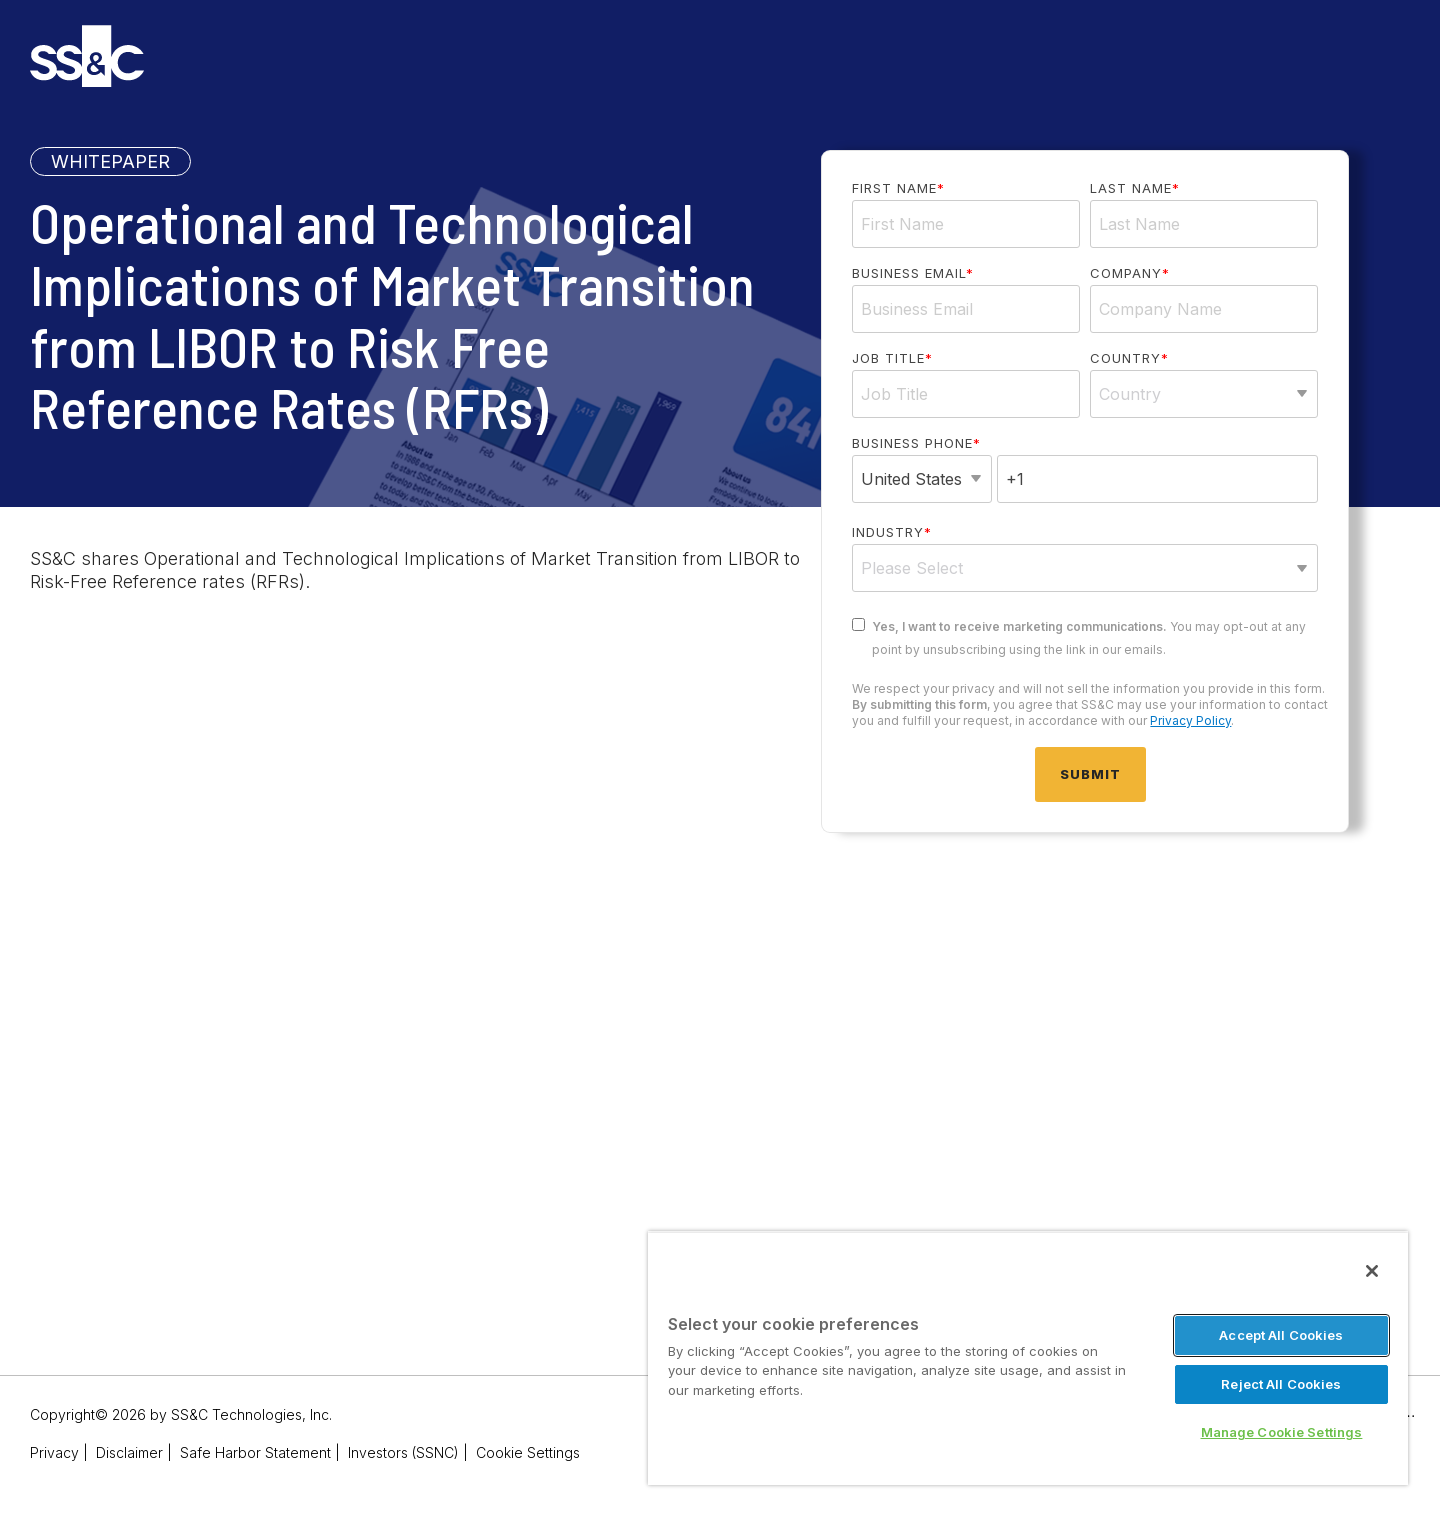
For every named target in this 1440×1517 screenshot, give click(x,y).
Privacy (54, 1452)
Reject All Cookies (1281, 1384)
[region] (1028, 1358)
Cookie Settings (528, 1452)
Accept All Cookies (1281, 1335)
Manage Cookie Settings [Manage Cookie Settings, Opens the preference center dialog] (1282, 1432)
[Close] (1372, 1271)
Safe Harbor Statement (255, 1452)
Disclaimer (129, 1452)
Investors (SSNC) (403, 1452)
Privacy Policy (1190, 720)
